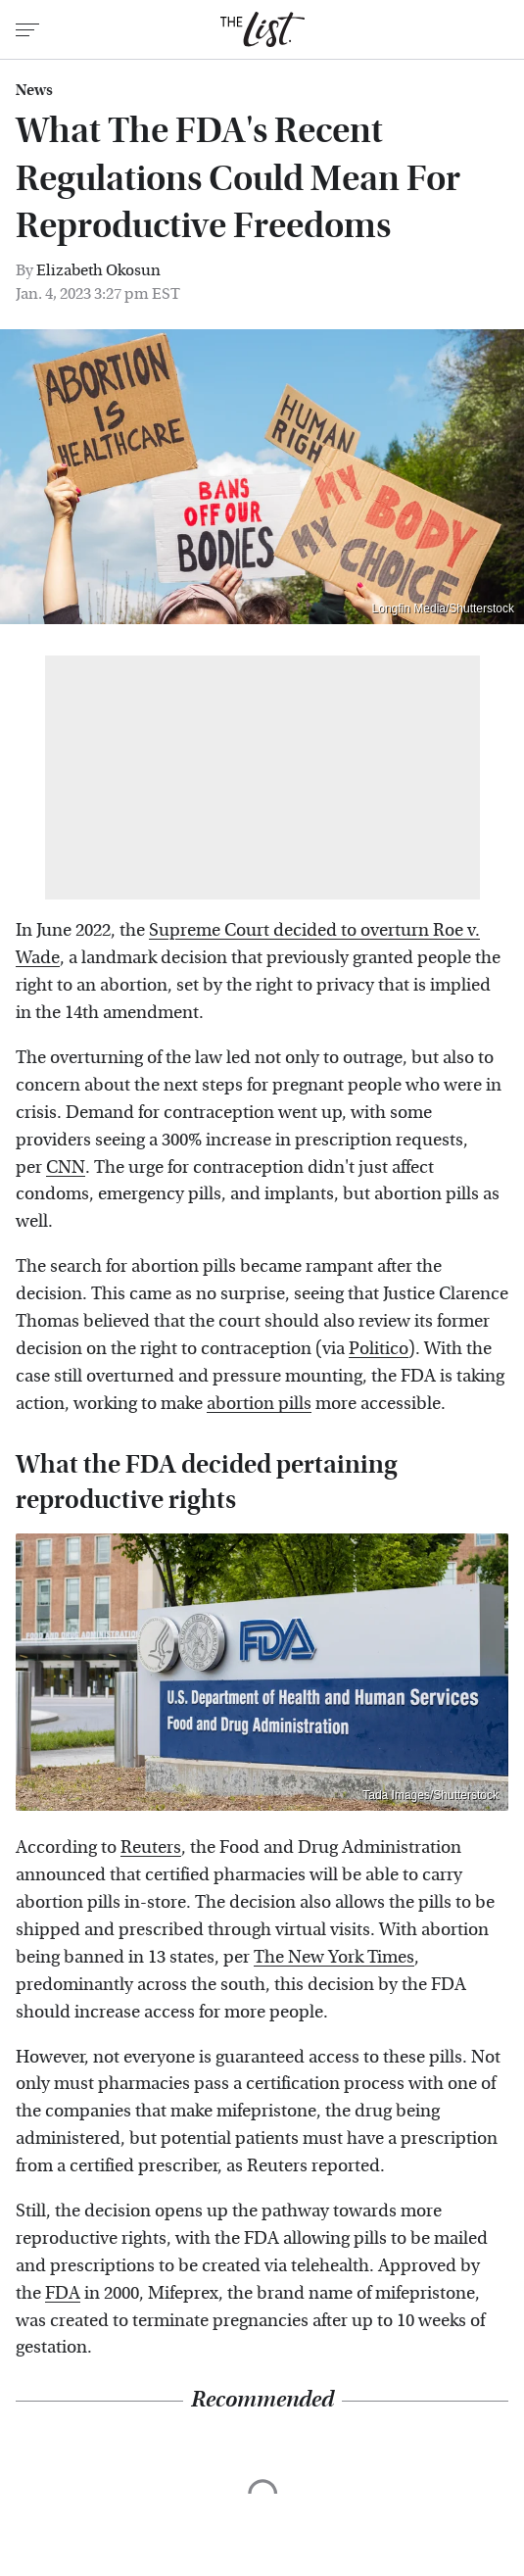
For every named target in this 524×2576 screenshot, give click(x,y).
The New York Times (334, 1957)
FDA (62, 2293)
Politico (378, 1348)
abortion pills (259, 1403)
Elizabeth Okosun (98, 270)
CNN (65, 1167)
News (34, 90)
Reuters (150, 1847)
